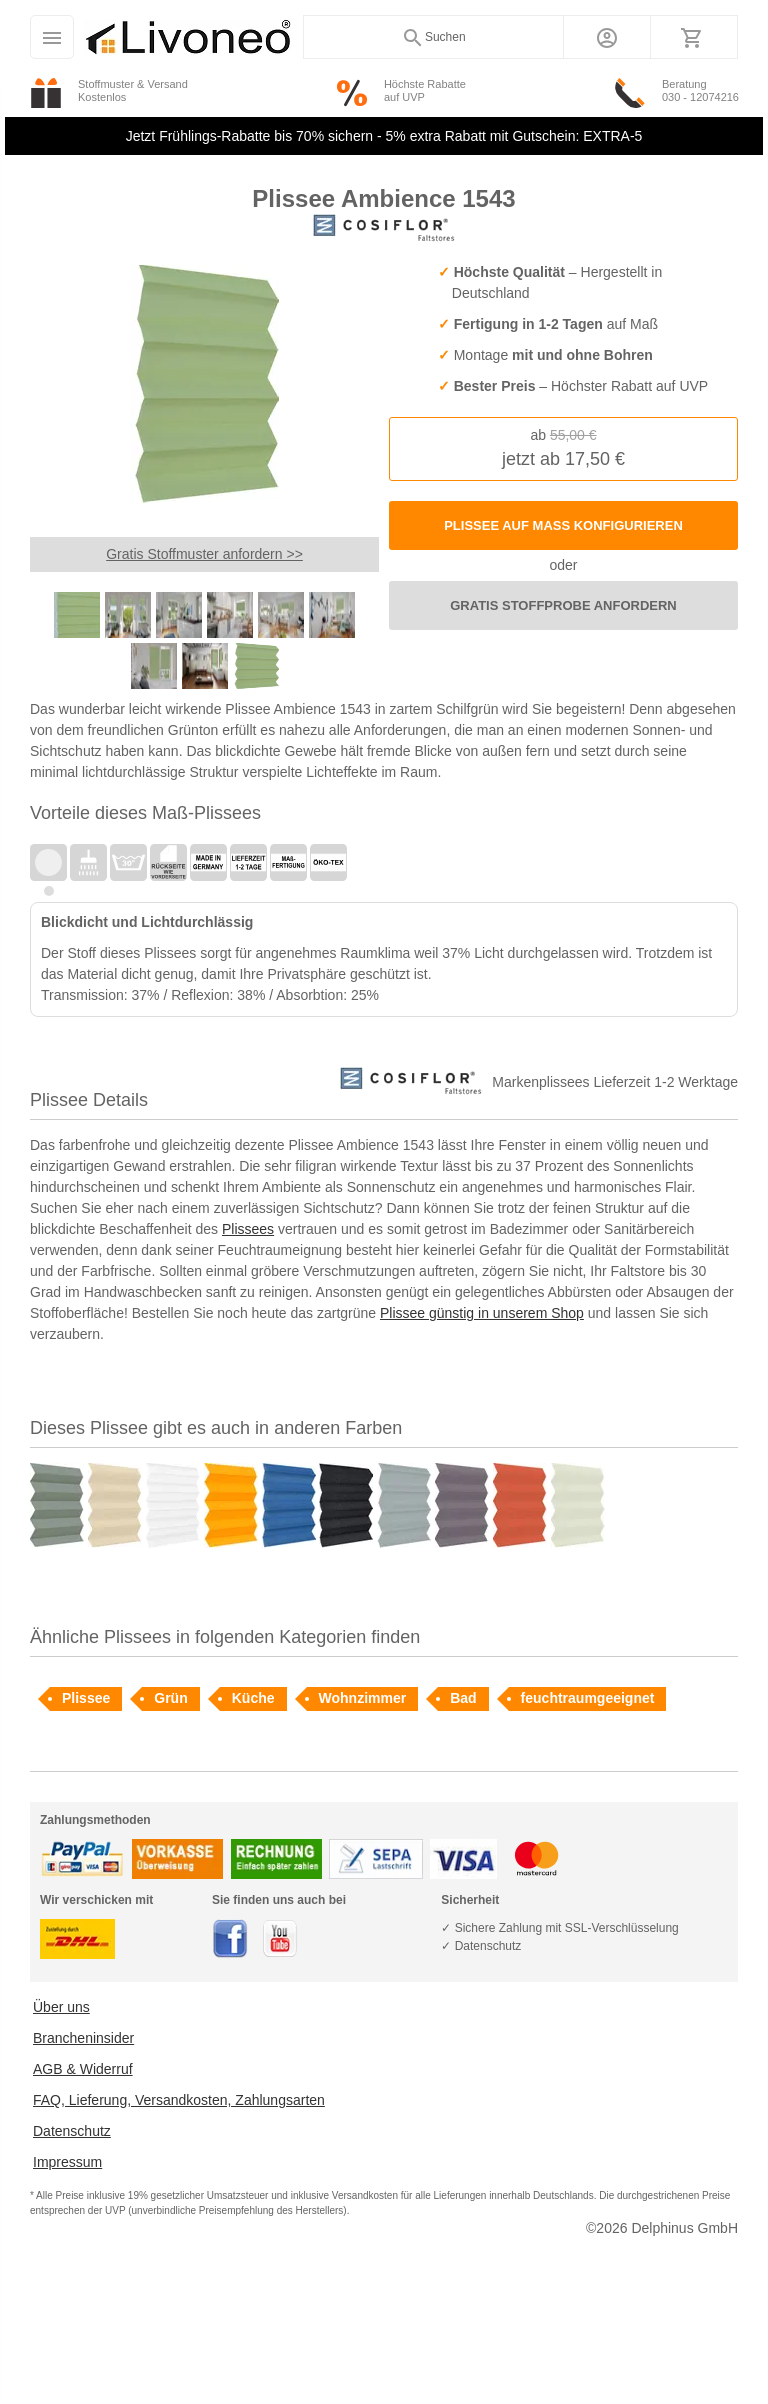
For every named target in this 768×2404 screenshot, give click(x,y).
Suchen (433, 38)
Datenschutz (72, 2131)
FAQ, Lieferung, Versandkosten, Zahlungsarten (179, 2100)
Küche (253, 1698)
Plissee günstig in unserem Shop (482, 1313)
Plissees (248, 1229)
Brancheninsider (83, 2038)
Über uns (61, 2007)
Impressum (67, 2162)
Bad (463, 1698)
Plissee (86, 1698)
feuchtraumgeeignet (588, 1698)
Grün (170, 1698)
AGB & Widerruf (83, 2069)
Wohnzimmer (363, 1698)
